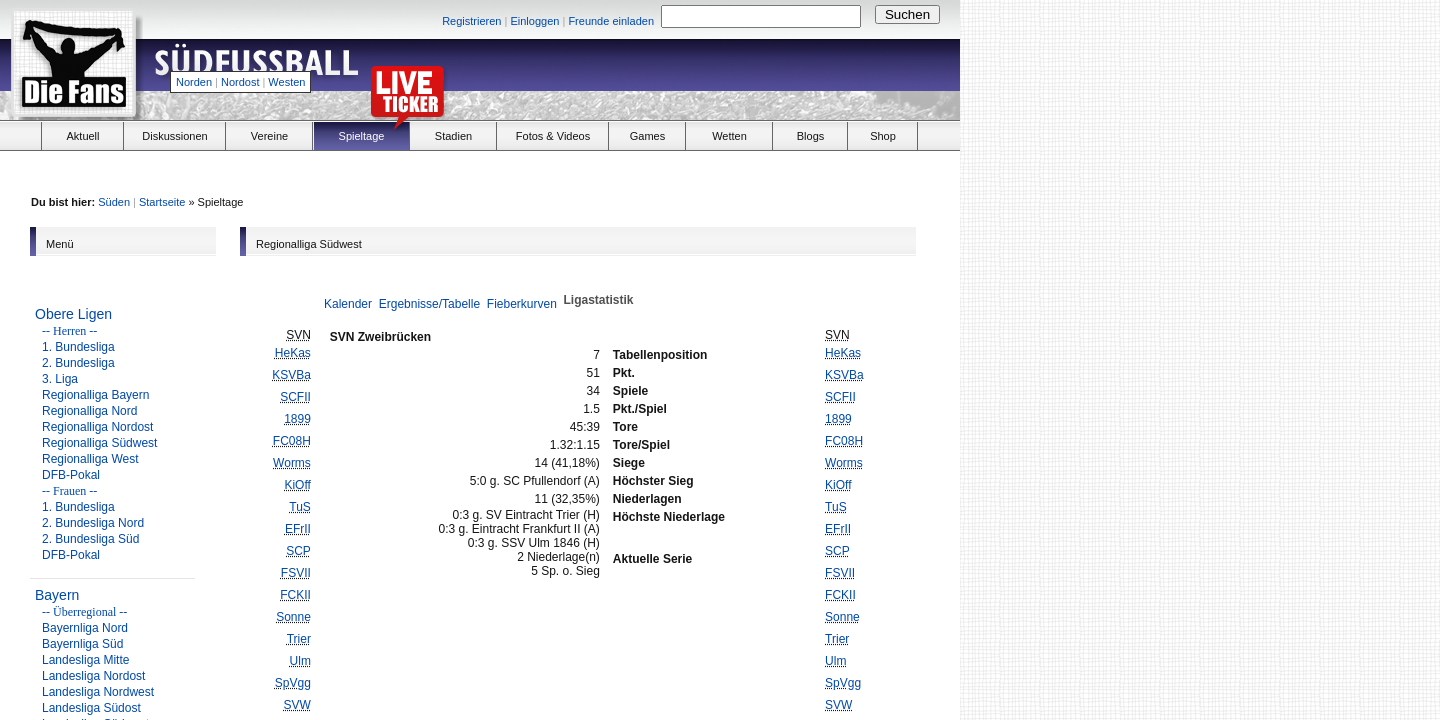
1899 (297, 419)
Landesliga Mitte (85, 660)
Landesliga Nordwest (98, 692)
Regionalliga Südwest (99, 443)
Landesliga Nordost (93, 676)
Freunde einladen (611, 21)
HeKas (293, 353)
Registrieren (471, 21)
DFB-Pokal (71, 475)
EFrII (298, 529)
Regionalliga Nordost (97, 427)
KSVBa (291, 375)
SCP (298, 551)
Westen (286, 82)
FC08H (292, 441)
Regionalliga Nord (89, 411)
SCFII (295, 397)
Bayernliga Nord (85, 628)
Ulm (300, 661)
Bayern (57, 595)
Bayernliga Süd (82, 644)
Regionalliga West (90, 459)
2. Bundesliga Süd (90, 539)
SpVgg (293, 683)
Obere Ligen (73, 314)
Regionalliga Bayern (95, 395)
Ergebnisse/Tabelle (429, 304)
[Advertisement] (726, 76)
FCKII (295, 595)
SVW (297, 705)
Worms (292, 463)
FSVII (296, 573)
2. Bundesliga (78, 363)
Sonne (293, 617)
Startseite (162, 202)
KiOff (297, 485)
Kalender (348, 304)
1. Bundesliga (78, 347)
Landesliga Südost (91, 708)
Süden (114, 202)
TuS (300, 507)
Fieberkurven (522, 304)
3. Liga (60, 379)
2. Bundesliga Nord (93, 523)
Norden (194, 82)
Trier (299, 639)
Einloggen (534, 21)
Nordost (240, 82)
